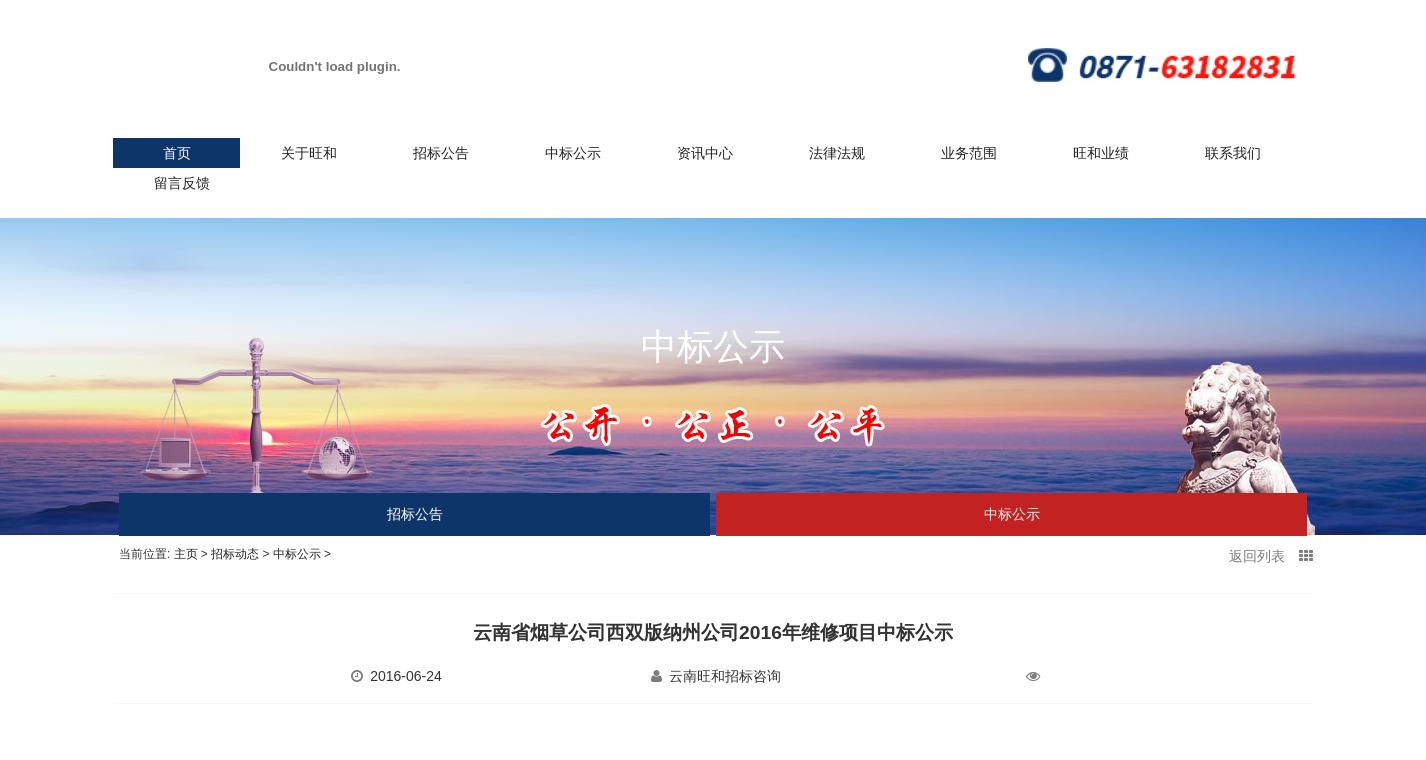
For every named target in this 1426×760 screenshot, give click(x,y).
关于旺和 (309, 153)
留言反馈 (182, 183)
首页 (177, 153)
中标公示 (573, 153)
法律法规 (837, 153)
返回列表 (1271, 556)
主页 (186, 554)
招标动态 (235, 554)
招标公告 (441, 153)
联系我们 (1233, 153)
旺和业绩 (1101, 153)
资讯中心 (705, 153)
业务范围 (969, 153)
